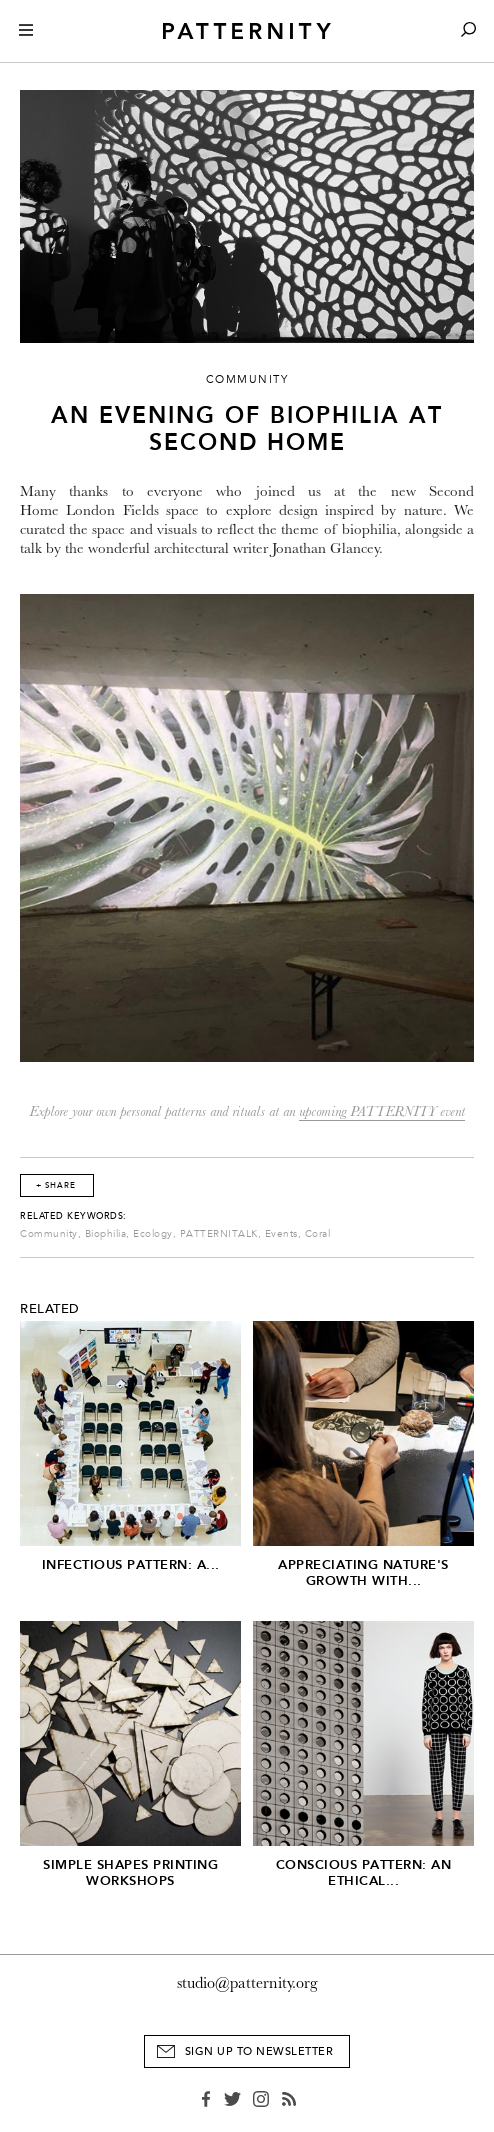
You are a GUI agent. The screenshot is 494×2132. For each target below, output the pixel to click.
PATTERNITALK (219, 1234)
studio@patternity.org (247, 1983)
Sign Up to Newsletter (259, 2051)
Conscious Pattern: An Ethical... (364, 1872)
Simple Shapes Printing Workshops (130, 1872)
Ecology (153, 1234)
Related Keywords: (73, 1216)
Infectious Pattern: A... (131, 1564)
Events (281, 1234)
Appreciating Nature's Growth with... (363, 1572)
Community (49, 1234)
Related (50, 1309)
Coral (318, 1234)
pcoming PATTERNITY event (385, 1111)
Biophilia (106, 1234)
